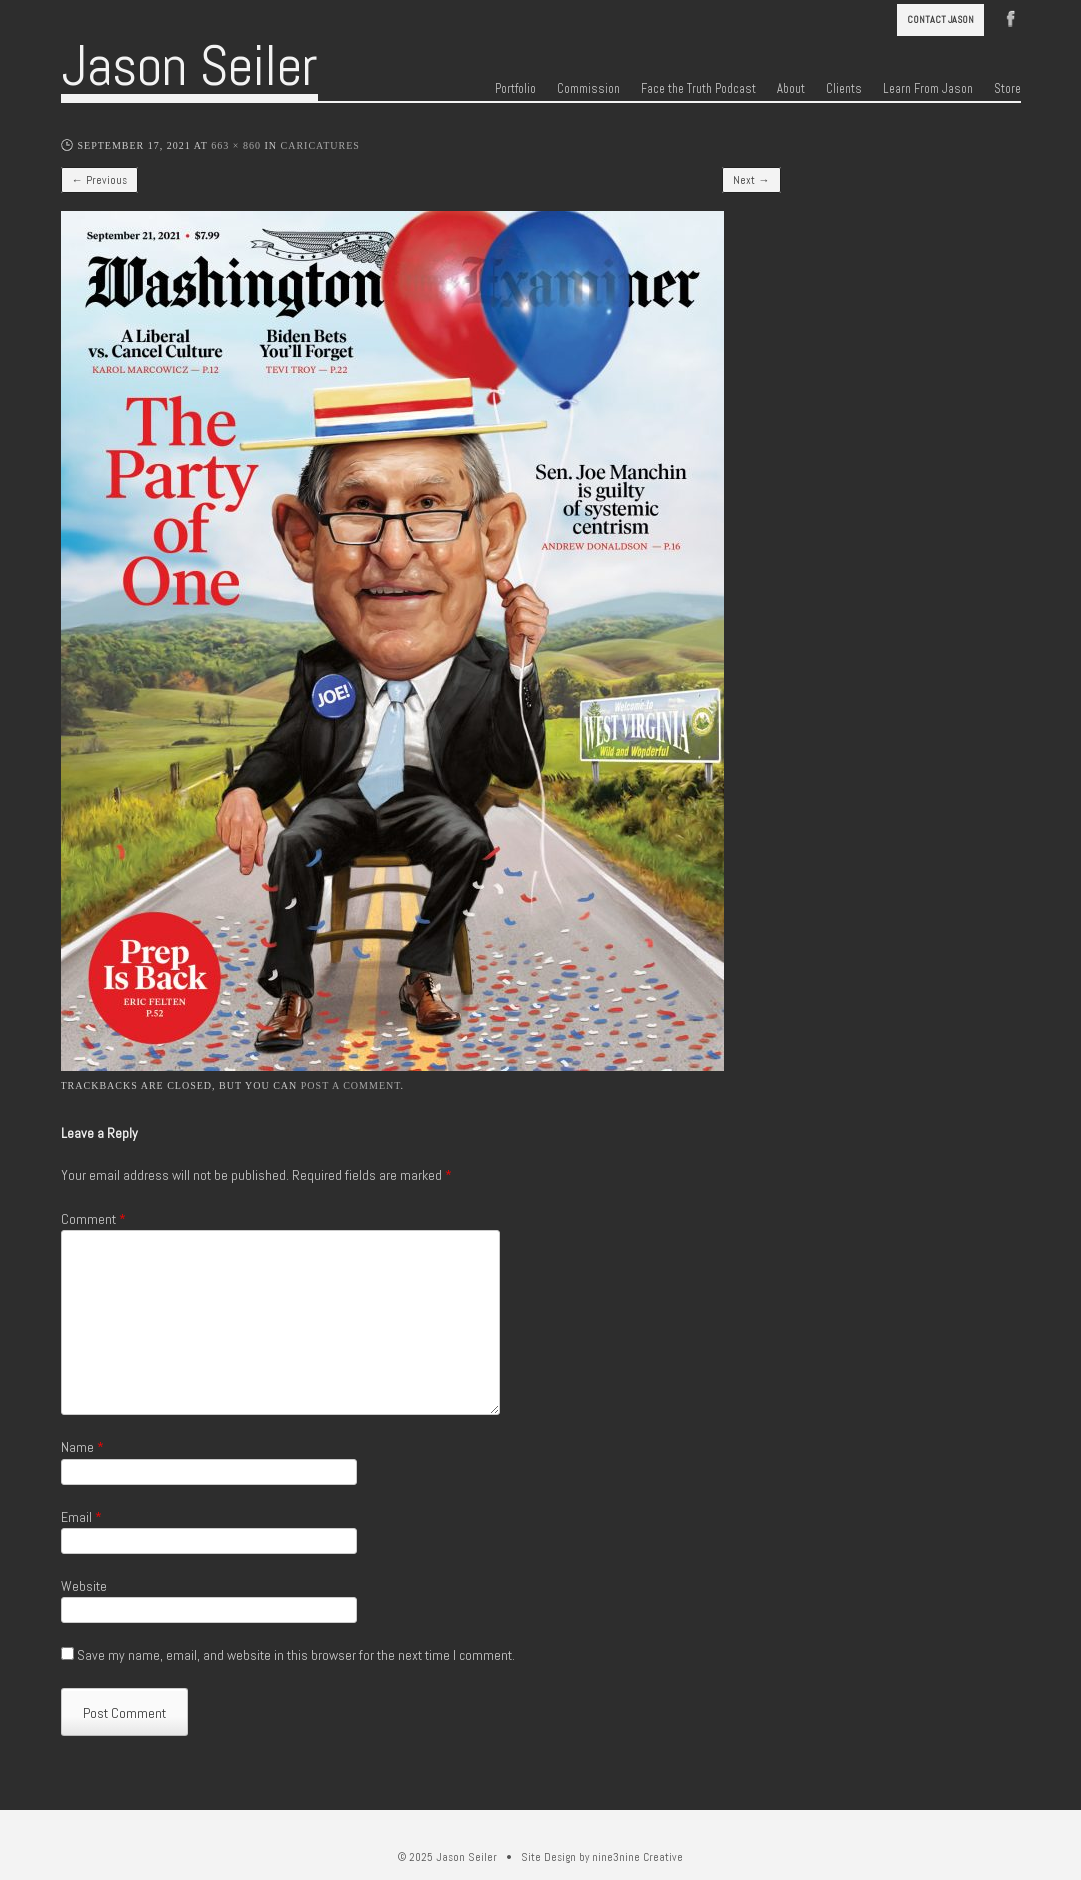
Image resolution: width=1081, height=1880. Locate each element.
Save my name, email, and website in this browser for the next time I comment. (296, 1655)
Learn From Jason (928, 89)
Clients (844, 89)
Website (84, 1586)
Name (82, 1447)
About (791, 89)
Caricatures (320, 145)
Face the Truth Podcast (698, 89)
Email (81, 1517)
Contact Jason (940, 19)
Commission (588, 89)
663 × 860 (236, 145)
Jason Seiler (189, 66)
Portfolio (515, 89)
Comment (93, 1219)
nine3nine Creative (637, 1857)
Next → (751, 180)
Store (1007, 89)
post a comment (351, 1085)
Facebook (1011, 17)
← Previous (99, 180)
